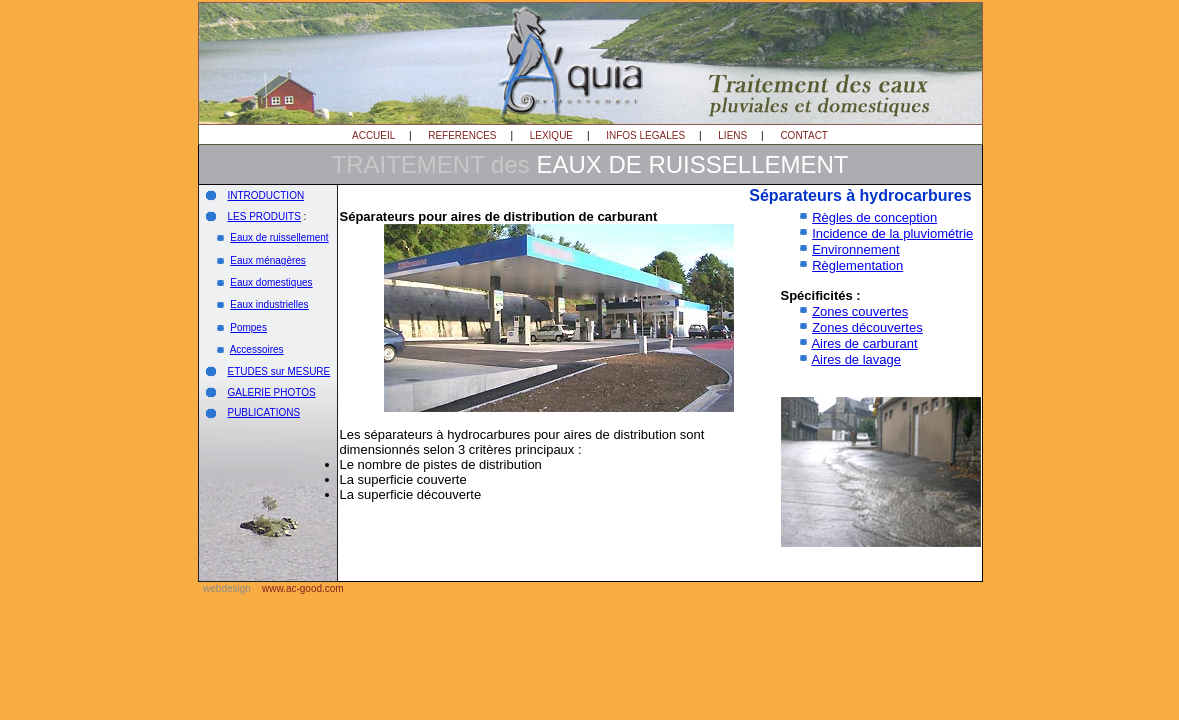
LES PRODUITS (263, 216)
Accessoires (257, 349)
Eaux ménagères (268, 260)
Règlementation (857, 265)
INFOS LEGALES (645, 135)
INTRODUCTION (265, 195)
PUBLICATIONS (263, 412)
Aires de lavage (856, 359)
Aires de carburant (864, 343)
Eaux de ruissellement (279, 237)
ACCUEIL (373, 135)
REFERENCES (462, 135)
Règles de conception (874, 217)
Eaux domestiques (271, 282)
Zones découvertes (867, 327)
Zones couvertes (860, 311)
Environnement (855, 249)
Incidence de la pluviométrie (892, 233)
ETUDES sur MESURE (278, 371)
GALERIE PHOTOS (271, 392)
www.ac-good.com (303, 588)
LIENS (732, 135)
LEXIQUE (551, 135)
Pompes (248, 327)
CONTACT (804, 135)
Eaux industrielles (269, 304)
